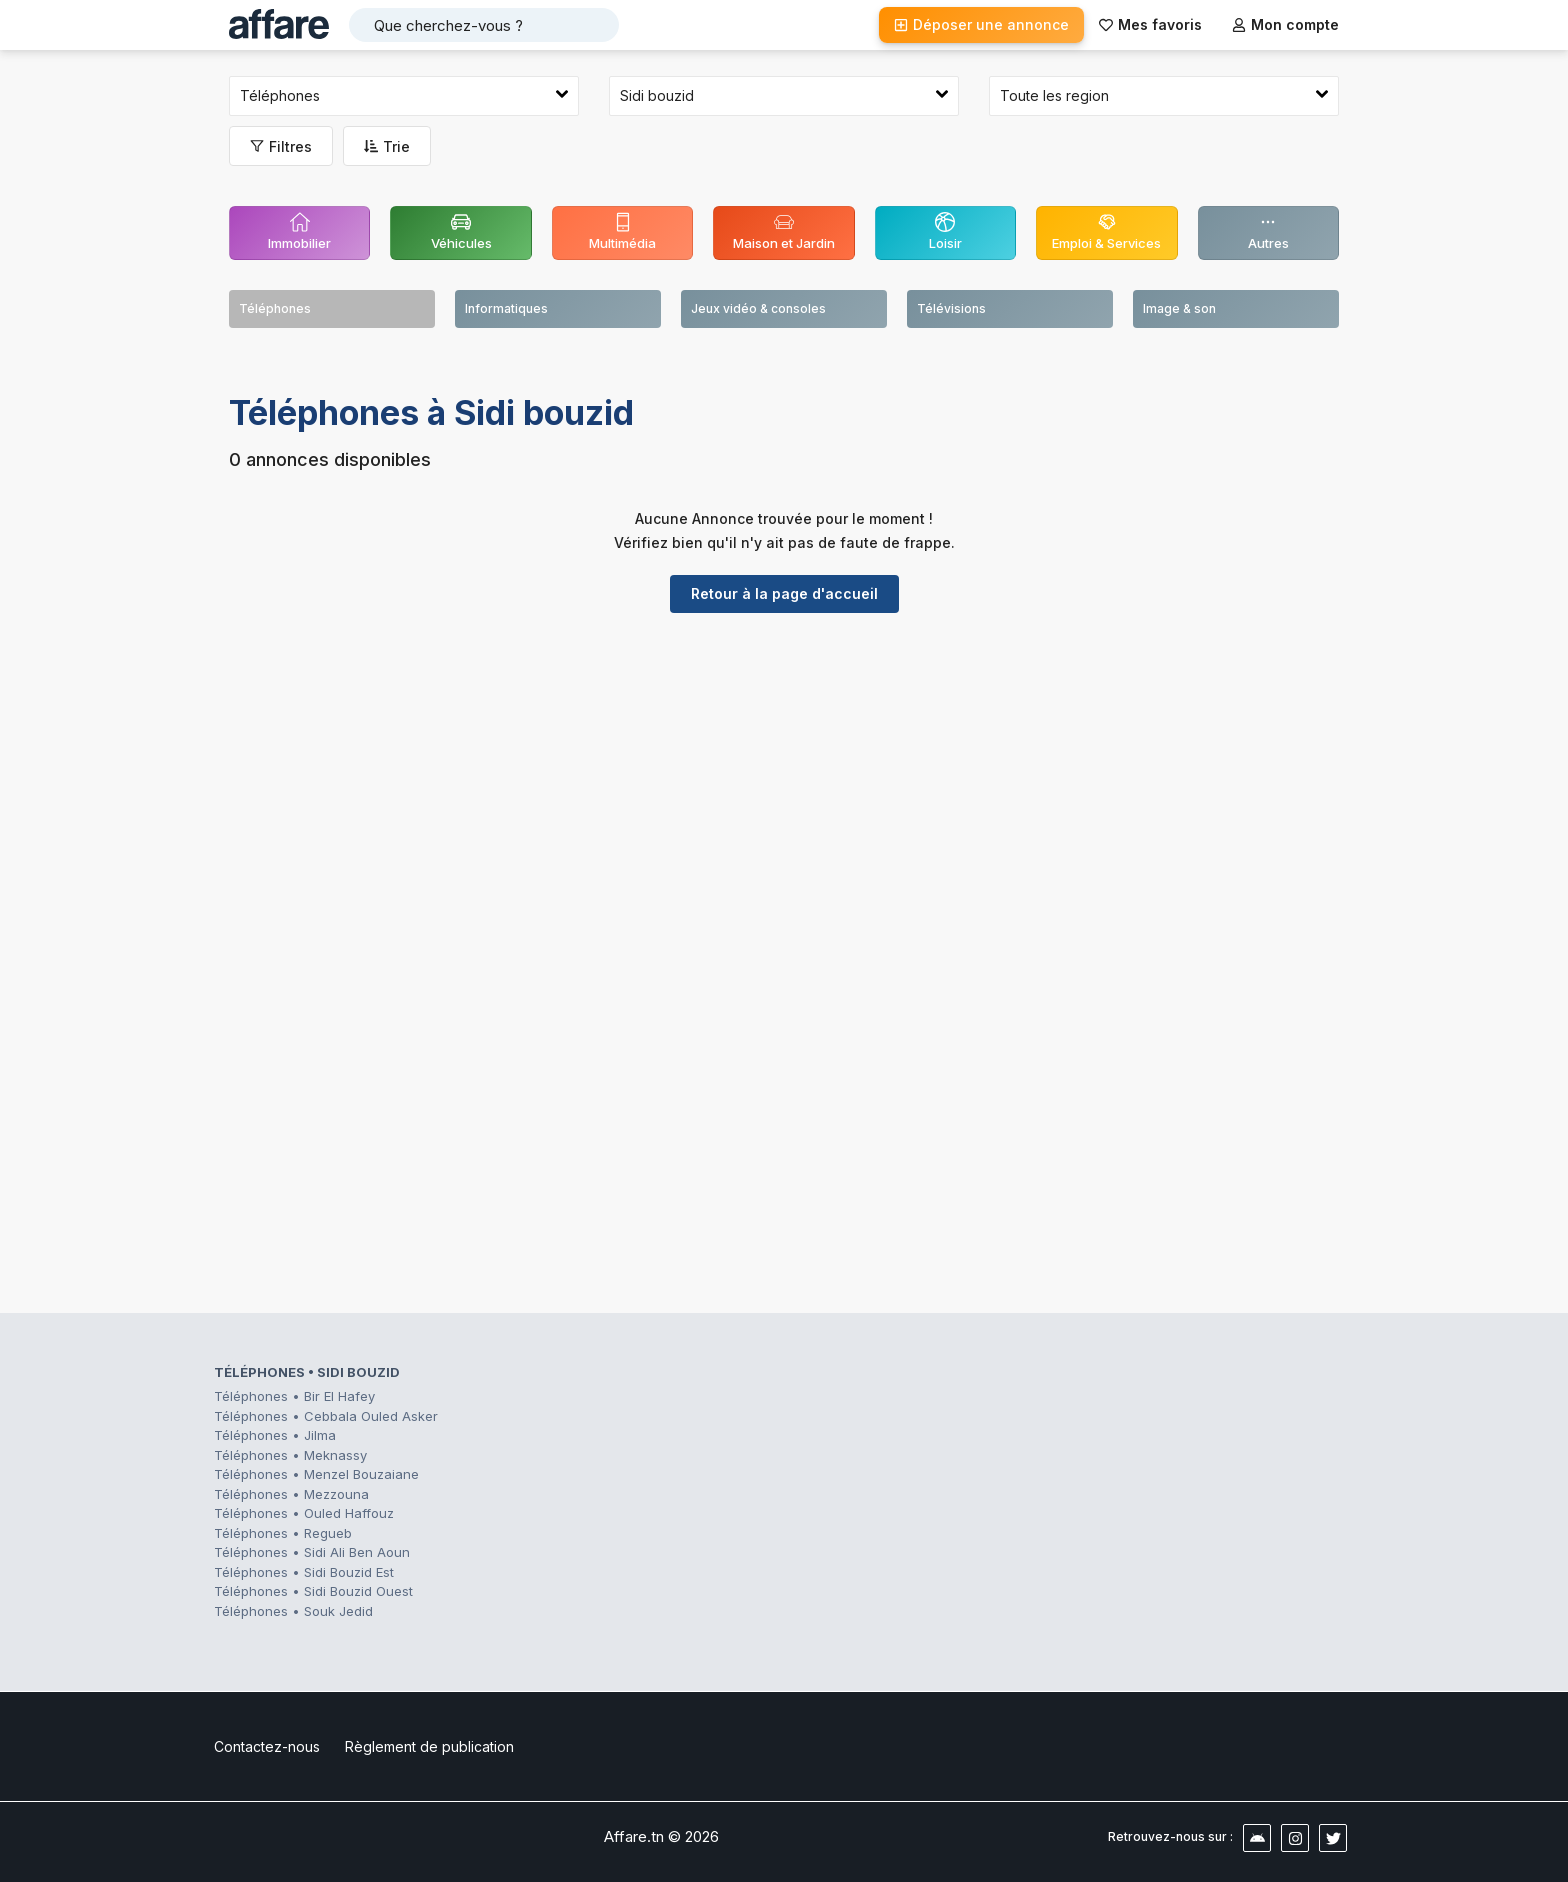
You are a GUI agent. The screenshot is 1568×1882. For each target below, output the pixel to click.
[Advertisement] (784, 783)
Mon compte (1285, 24)
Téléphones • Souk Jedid (293, 1611)
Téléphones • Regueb (283, 1533)
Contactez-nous (267, 1746)
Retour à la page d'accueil (784, 593)
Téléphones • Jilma (275, 1435)
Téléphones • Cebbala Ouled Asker (326, 1416)
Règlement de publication (429, 1746)
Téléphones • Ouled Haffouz (304, 1513)
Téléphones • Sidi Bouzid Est (304, 1572)
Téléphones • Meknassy (290, 1455)
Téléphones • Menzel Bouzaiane (316, 1474)
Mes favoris (1150, 24)
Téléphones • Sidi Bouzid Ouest (313, 1591)
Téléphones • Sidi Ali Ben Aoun (312, 1552)
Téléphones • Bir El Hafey (294, 1396)
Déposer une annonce (981, 24)
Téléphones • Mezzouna (291, 1494)
